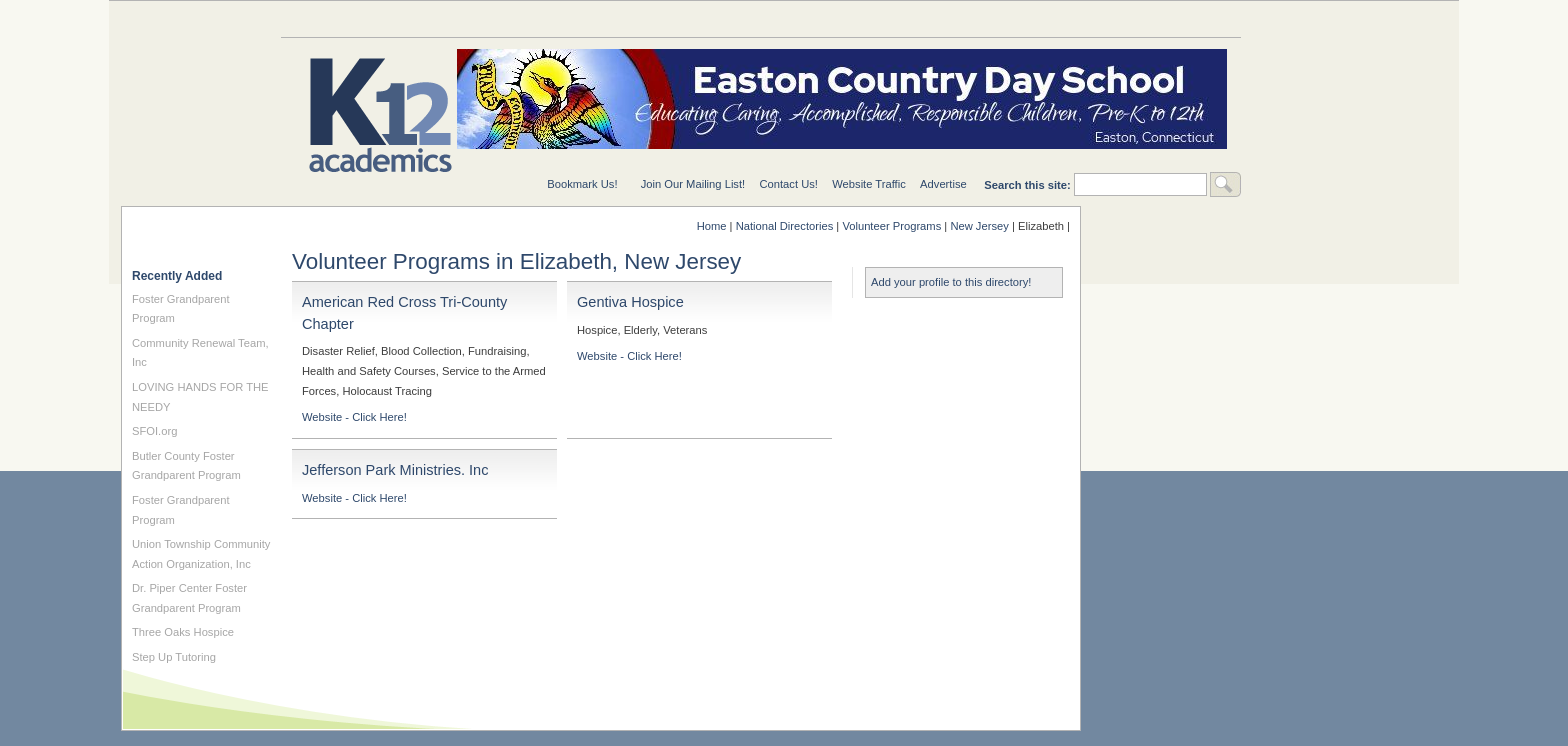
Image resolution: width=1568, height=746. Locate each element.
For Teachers (1001, 18)
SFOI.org (154, 431)
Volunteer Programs (891, 226)
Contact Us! (788, 184)
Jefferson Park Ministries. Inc (395, 470)
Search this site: (1029, 185)
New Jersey (979, 226)
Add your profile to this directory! (951, 282)
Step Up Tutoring (174, 657)
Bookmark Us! (582, 184)
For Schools (841, 18)
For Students (1161, 18)
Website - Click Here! (354, 417)
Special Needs (521, 18)
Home (712, 226)
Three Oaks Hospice (183, 632)
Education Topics (361, 18)
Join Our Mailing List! (693, 184)
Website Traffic (869, 184)
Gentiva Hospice (630, 302)
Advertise (943, 184)
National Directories (681, 18)
